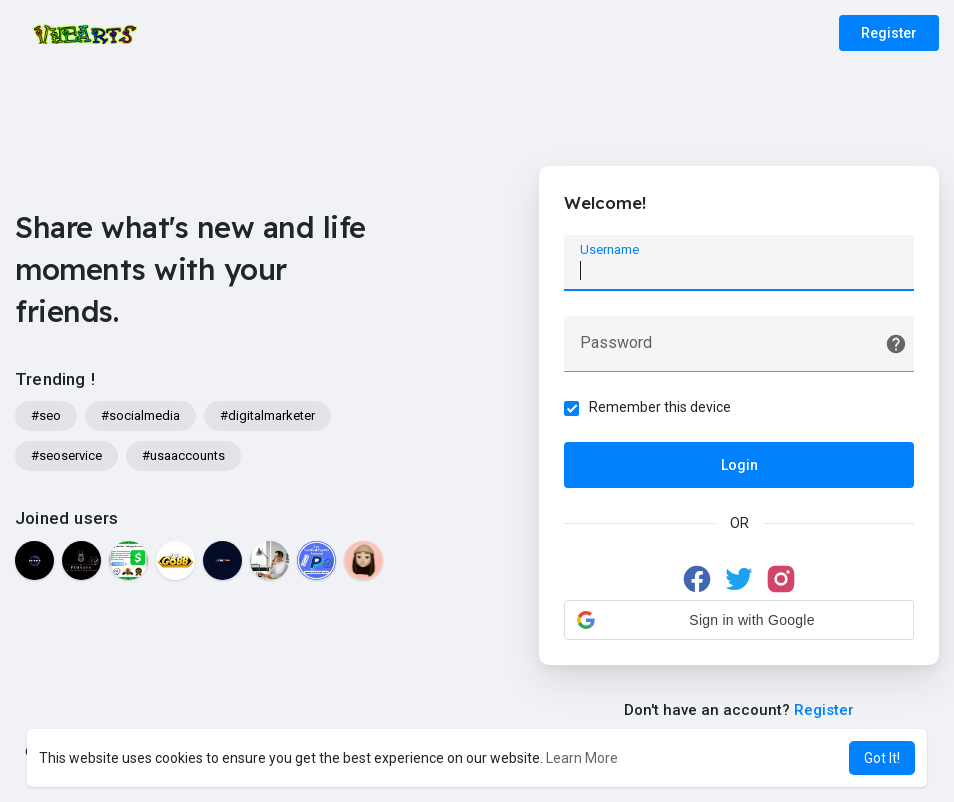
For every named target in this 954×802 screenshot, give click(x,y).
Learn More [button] (582, 758)
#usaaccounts (183, 455)
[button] (739, 620)
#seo (46, 415)
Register (889, 33)
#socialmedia (140, 415)
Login (739, 465)
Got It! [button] (882, 758)
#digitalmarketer (267, 415)
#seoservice (66, 455)
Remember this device (660, 407)
